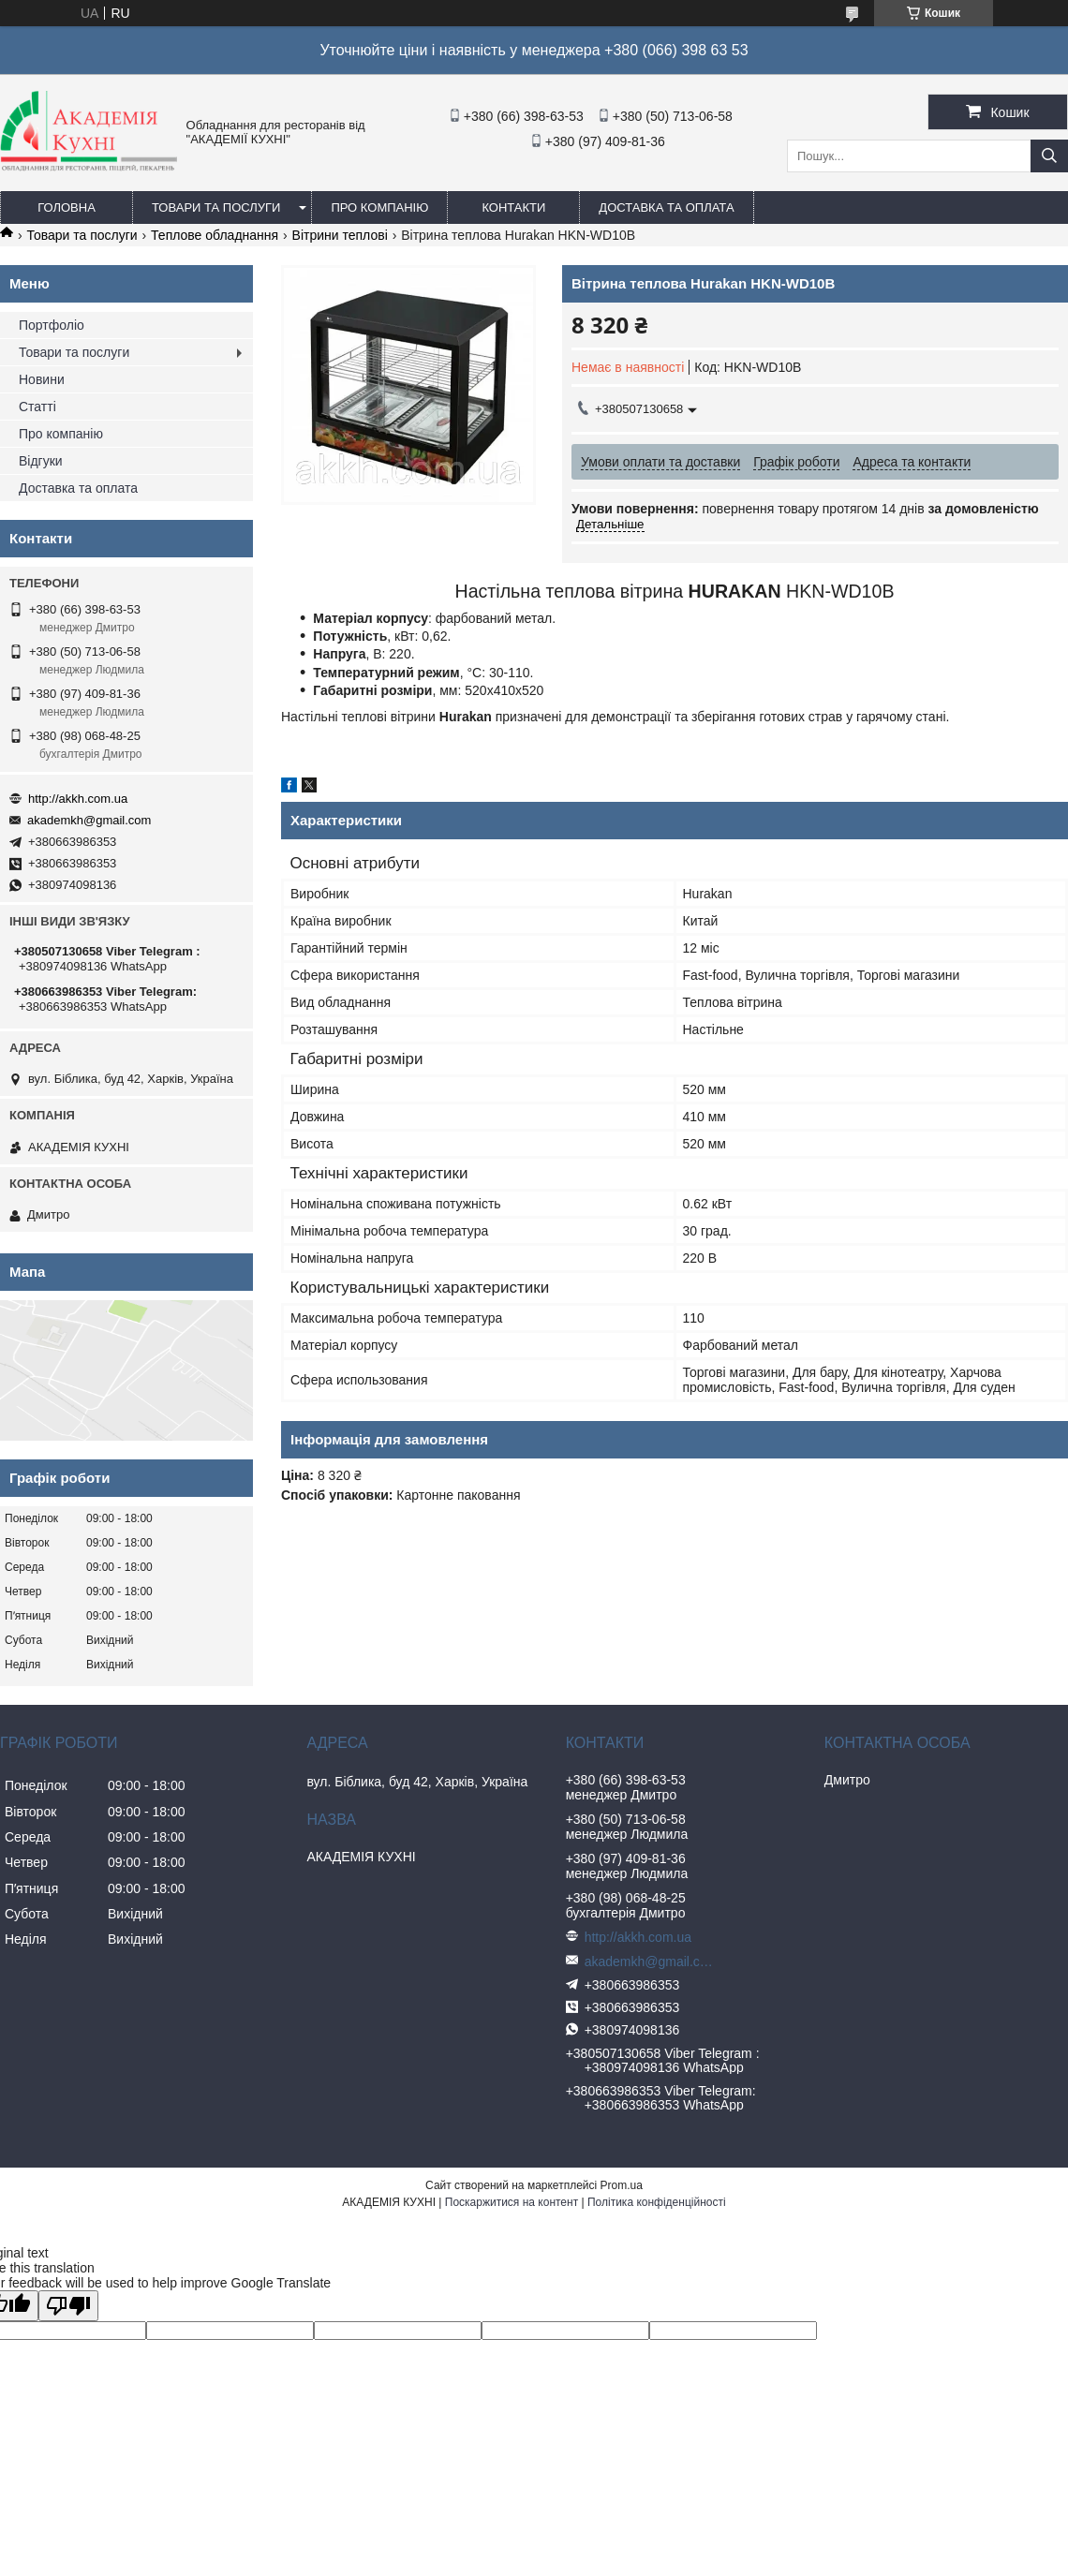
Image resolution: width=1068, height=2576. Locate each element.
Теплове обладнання (214, 235)
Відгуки (41, 460)
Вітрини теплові (340, 235)
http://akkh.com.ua (77, 799)
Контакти (513, 207)
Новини (42, 379)
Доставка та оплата (666, 207)
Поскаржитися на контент (511, 2202)
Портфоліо (51, 325)
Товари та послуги (216, 207)
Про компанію (379, 207)
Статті (37, 406)
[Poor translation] (68, 2305)
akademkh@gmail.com (89, 820)
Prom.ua (622, 2185)
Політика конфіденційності (656, 2202)
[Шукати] (1049, 156)
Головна (66, 207)
